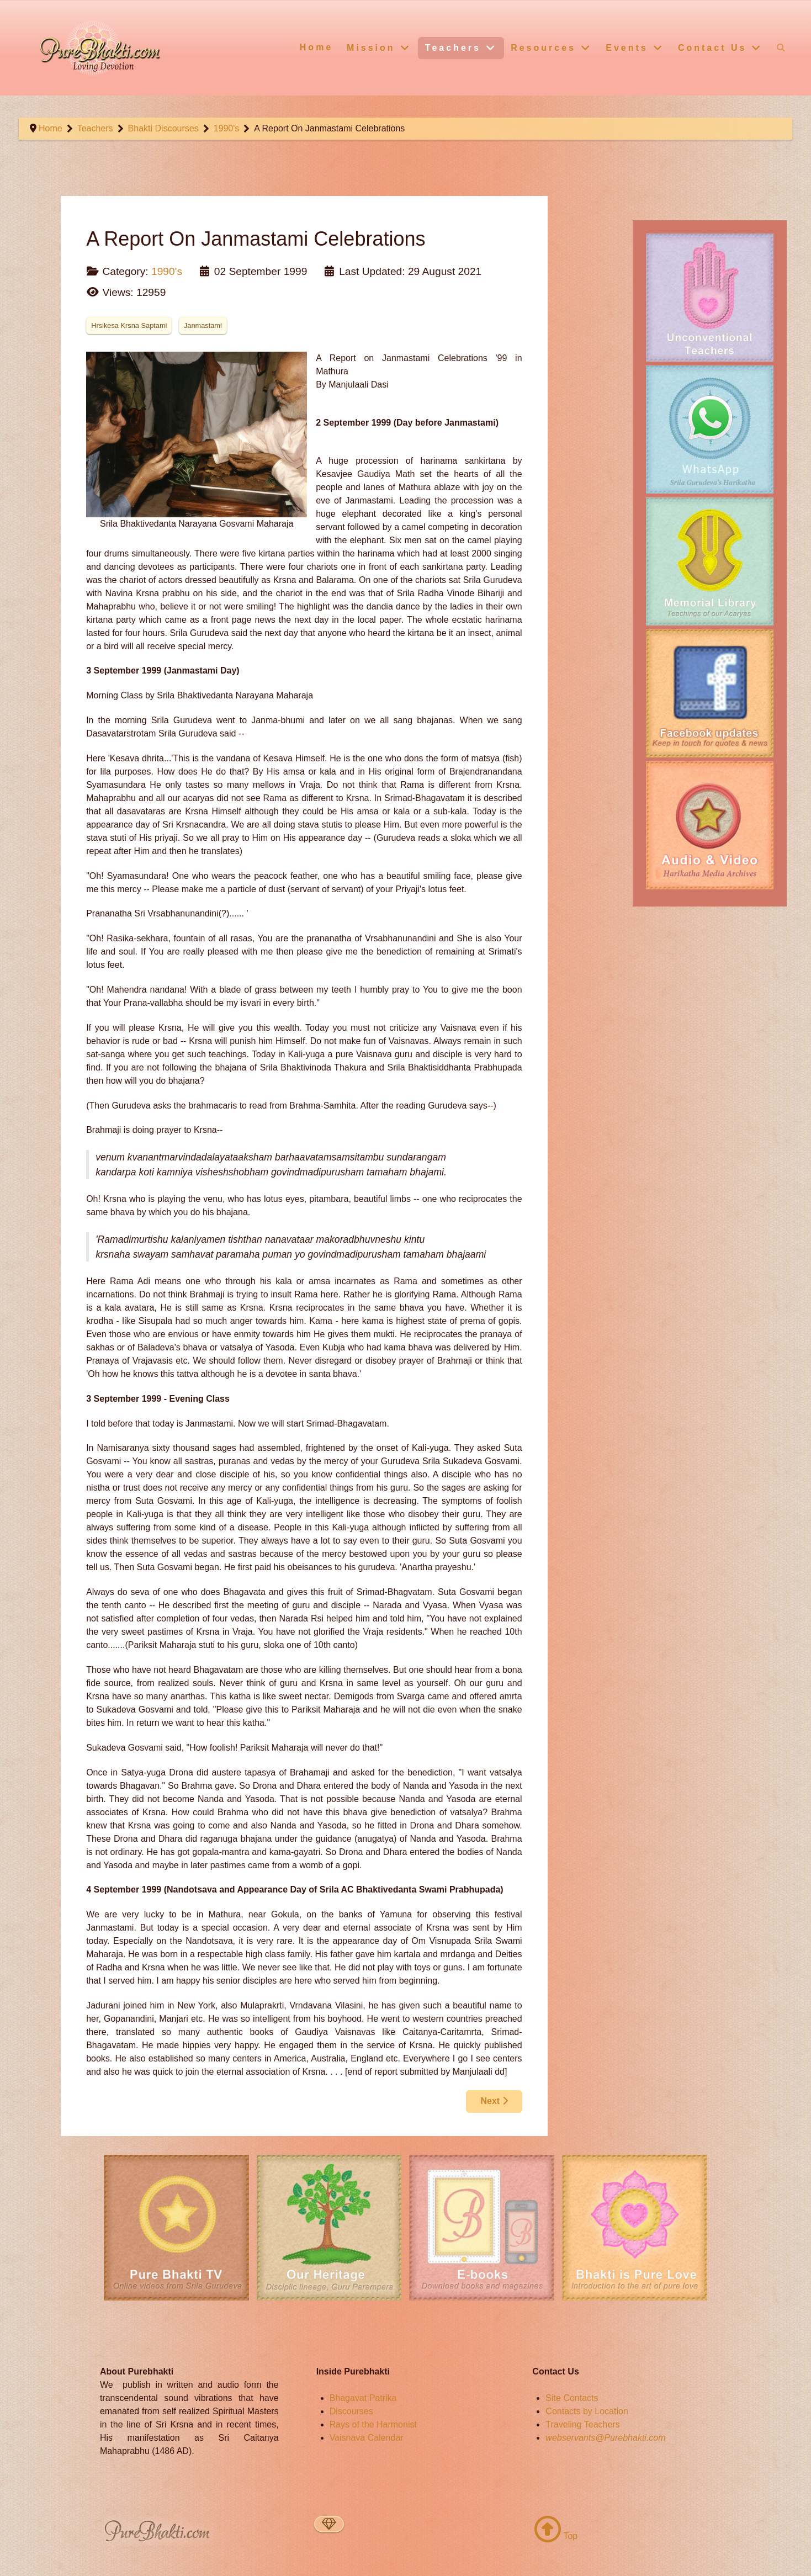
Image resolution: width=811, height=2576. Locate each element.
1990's (166, 271)
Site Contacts (571, 2398)
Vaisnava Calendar (367, 2437)
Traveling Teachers (582, 2424)
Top (555, 2536)
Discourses (351, 2411)
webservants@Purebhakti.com (605, 2437)
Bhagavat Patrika (363, 2398)
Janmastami (203, 325)
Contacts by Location (586, 2411)
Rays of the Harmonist (373, 2424)
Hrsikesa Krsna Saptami (129, 325)
